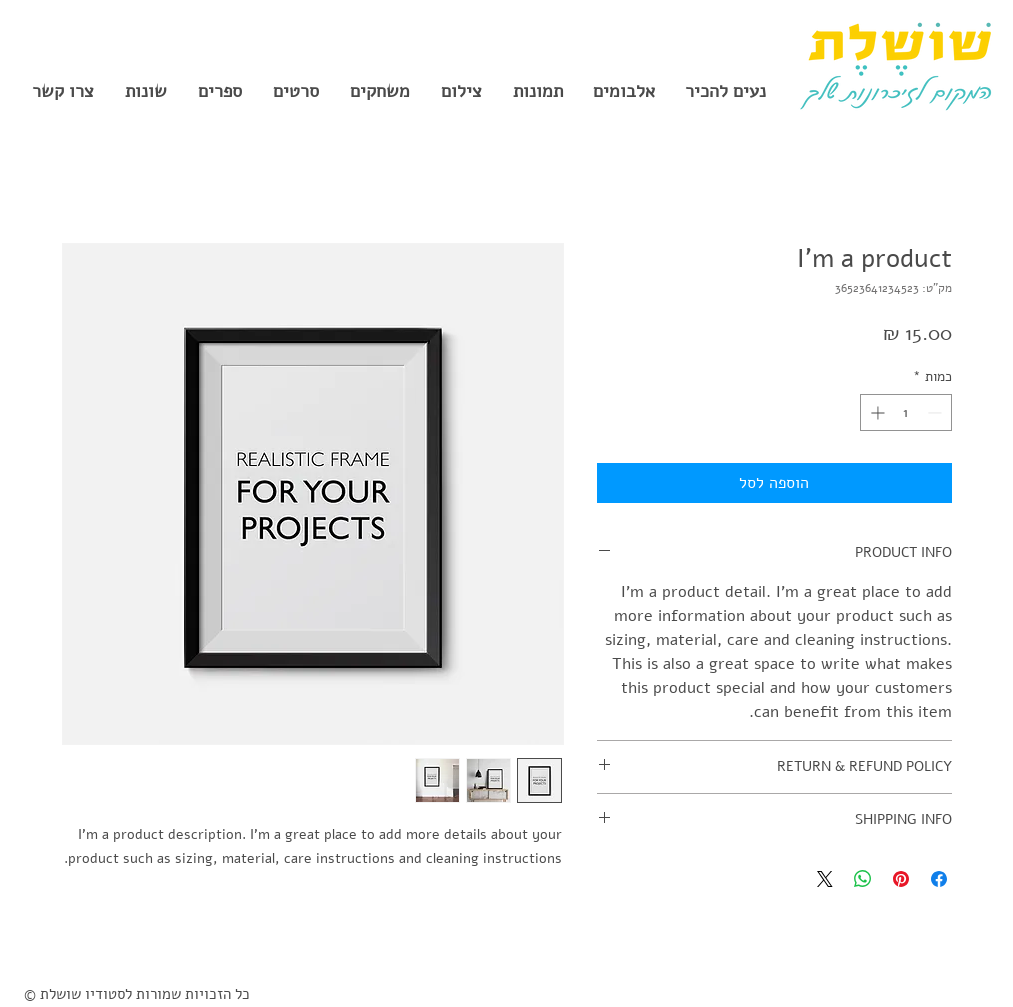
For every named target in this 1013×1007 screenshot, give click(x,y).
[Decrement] (936, 412)
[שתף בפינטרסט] (901, 879)
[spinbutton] (906, 412)
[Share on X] (825, 879)
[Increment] (875, 412)
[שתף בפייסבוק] (939, 879)
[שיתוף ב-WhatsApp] (863, 879)
